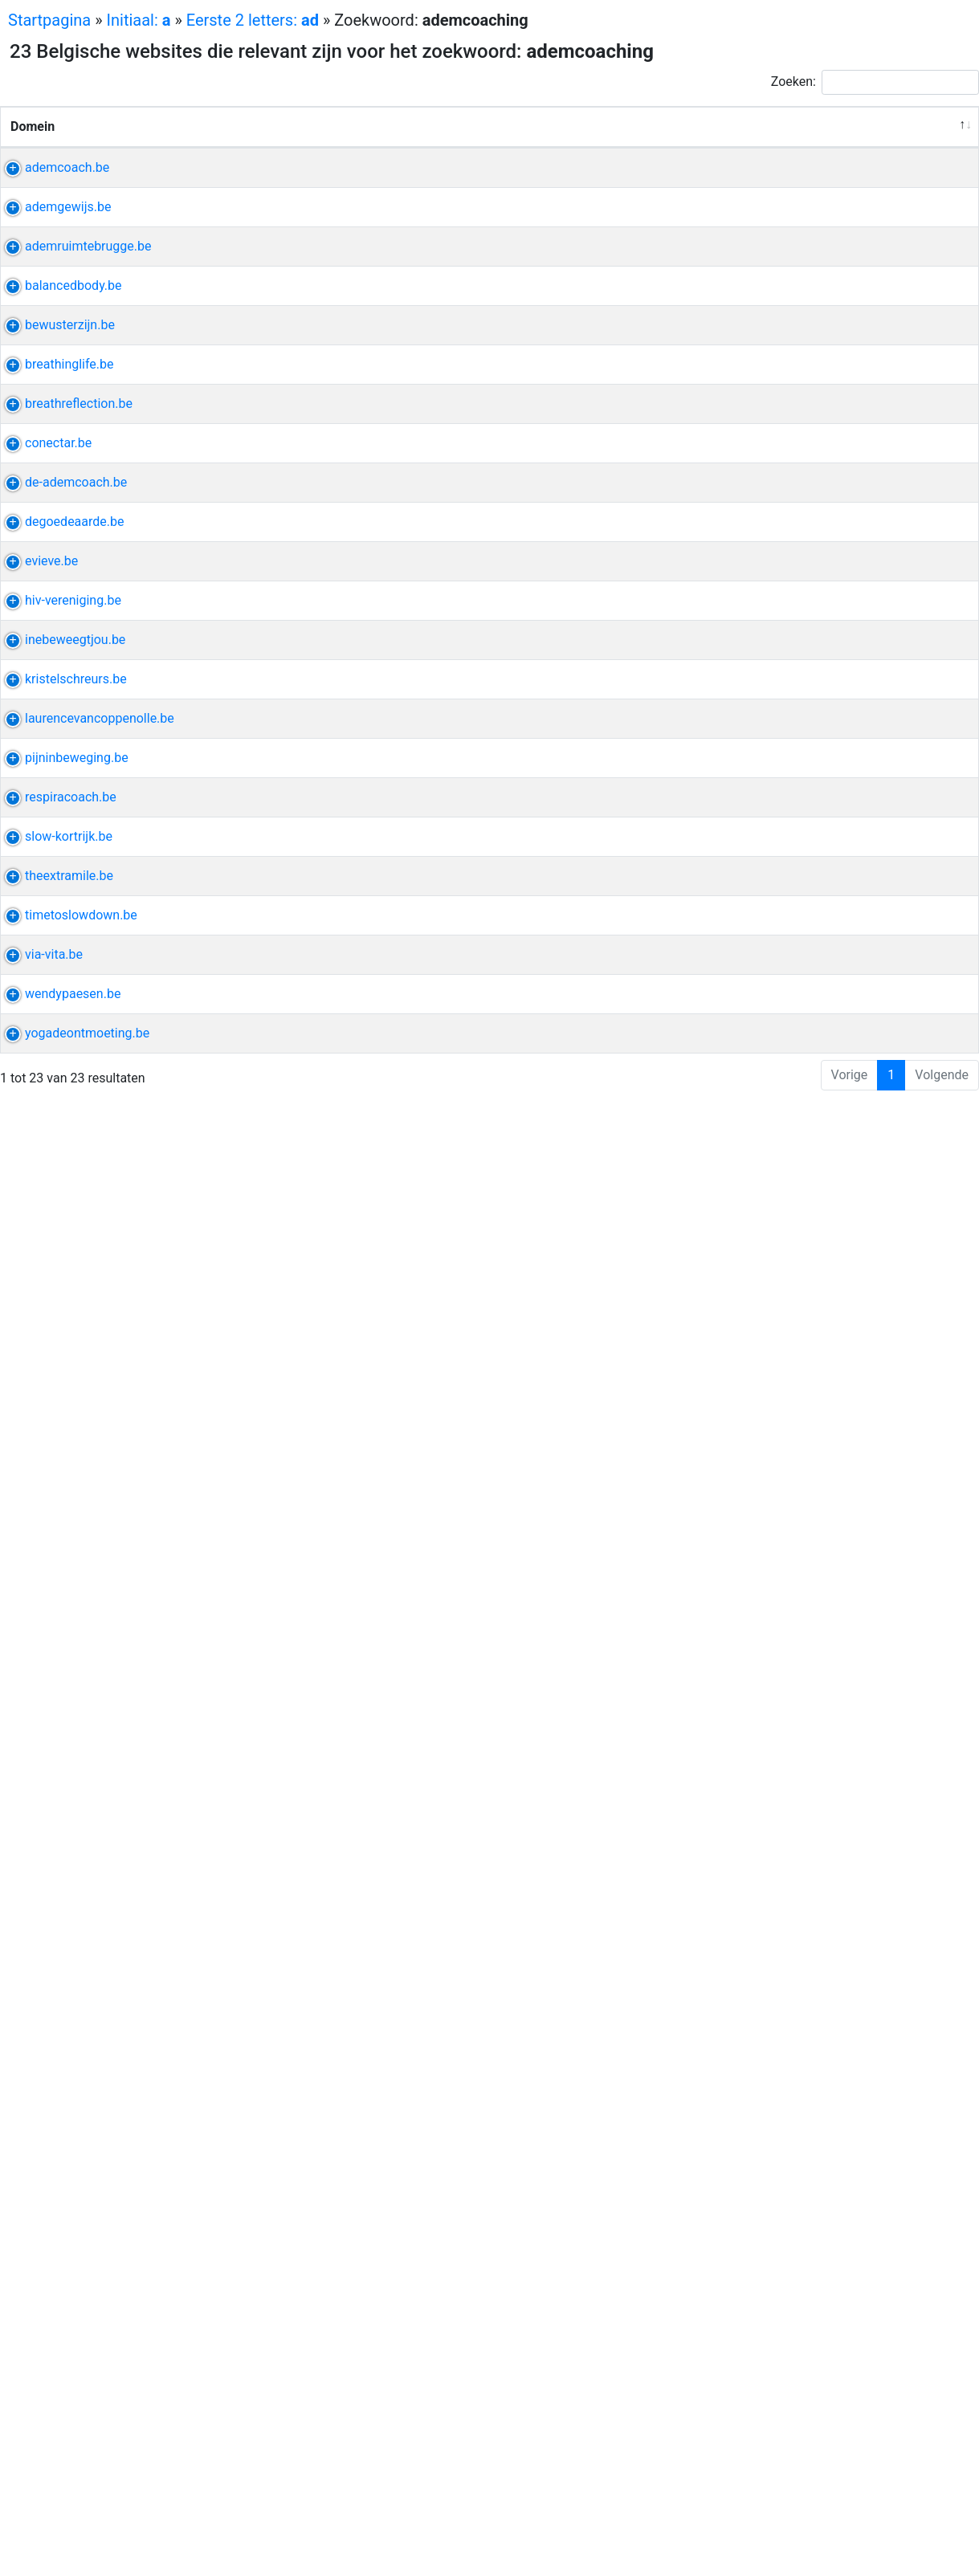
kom (800, 691)
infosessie (839, 322)
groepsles (764, 2089)
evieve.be (36, 1293)
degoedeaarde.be (59, 1234)
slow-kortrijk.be (54, 2012)
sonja (818, 885)
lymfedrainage (777, 1739)
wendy (802, 2400)
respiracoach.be (56, 1934)
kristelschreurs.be (61, 1623)
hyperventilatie (778, 574)
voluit (799, 225)
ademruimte (771, 419)
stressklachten (778, 593)
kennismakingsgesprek (802, 1059)
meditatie (763, 1254)
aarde (752, 1234)
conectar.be (43, 1021)
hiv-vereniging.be (58, 1390)
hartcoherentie (778, 283)
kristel (809, 1623)
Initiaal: (139, 20)
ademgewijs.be (53, 283)
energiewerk (771, 1021)
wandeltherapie (780, 2419)
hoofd (805, 1331)
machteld (835, 2497)
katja (784, 2187)
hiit (768, 1526)
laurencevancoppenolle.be (85, 1701)
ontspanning (772, 1409)
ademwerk (766, 438)
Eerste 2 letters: (252, 20)
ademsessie (771, 303)
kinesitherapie (776, 1701)
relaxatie (760, 1293)
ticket (838, 826)
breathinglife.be (55, 807)
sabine (794, 1156)
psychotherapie (780, 1817)
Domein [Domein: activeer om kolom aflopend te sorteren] (32, 165)
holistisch (802, 206)
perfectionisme (779, 2264)
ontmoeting (769, 2497)
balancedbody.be (59, 555)
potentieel (764, 1078)
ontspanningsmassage (801, 1429)
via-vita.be (39, 2264)
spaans (805, 1934)
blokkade (845, 691)
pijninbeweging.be (62, 1798)
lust (858, 1972)
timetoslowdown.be (66, 2187)
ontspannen (770, 2303)
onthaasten (802, 2012)
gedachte (762, 1661)
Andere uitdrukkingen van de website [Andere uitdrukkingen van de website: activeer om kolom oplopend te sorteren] (797, 146)
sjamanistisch (776, 826)
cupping (759, 632)
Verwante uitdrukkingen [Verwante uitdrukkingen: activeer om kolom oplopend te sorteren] (604, 165)
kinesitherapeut (780, 1759)
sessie (844, 2284)
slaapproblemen (782, 613)
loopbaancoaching (789, 1972)
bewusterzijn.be (55, 671)
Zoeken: (875, 82)
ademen (759, 904)
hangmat (761, 1545)
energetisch (769, 671)
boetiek (834, 2206)
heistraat (809, 846)
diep (842, 1390)
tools (824, 2031)
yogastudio (835, 2187)
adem (752, 206)
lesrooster (764, 555)
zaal (842, 1254)
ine (744, 1526)
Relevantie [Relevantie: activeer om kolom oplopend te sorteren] (923, 165)
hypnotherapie (777, 1642)
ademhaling (769, 322)
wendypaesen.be (58, 2400)
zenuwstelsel (773, 1176)
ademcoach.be (52, 206)
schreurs (761, 1623)
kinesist (758, 458)
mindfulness (826, 1293)
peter (810, 1254)
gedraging (824, 1661)
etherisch (801, 1234)
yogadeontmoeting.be (72, 2478)
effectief (760, 1390)
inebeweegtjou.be (60, 1526)
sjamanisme (771, 807)
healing (757, 225)
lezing (810, 1545)
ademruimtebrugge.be (73, 419)
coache (833, 1021)
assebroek (832, 438)
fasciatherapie (777, 1720)
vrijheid (756, 1934)
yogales (758, 2050)
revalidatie (765, 2128)
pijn (821, 303)
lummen (759, 1331)
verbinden (764, 1195)
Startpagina (49, 20)
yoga (825, 419)
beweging (764, 1798)
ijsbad (807, 1390)
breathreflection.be (64, 885)
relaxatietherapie (783, 1312)
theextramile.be (54, 2089)
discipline (763, 1856)
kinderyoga (767, 2147)
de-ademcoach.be (61, 1156)
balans (836, 1176)
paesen (757, 2400)
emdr (840, 2400)
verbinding (766, 1040)
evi (843, 206)
